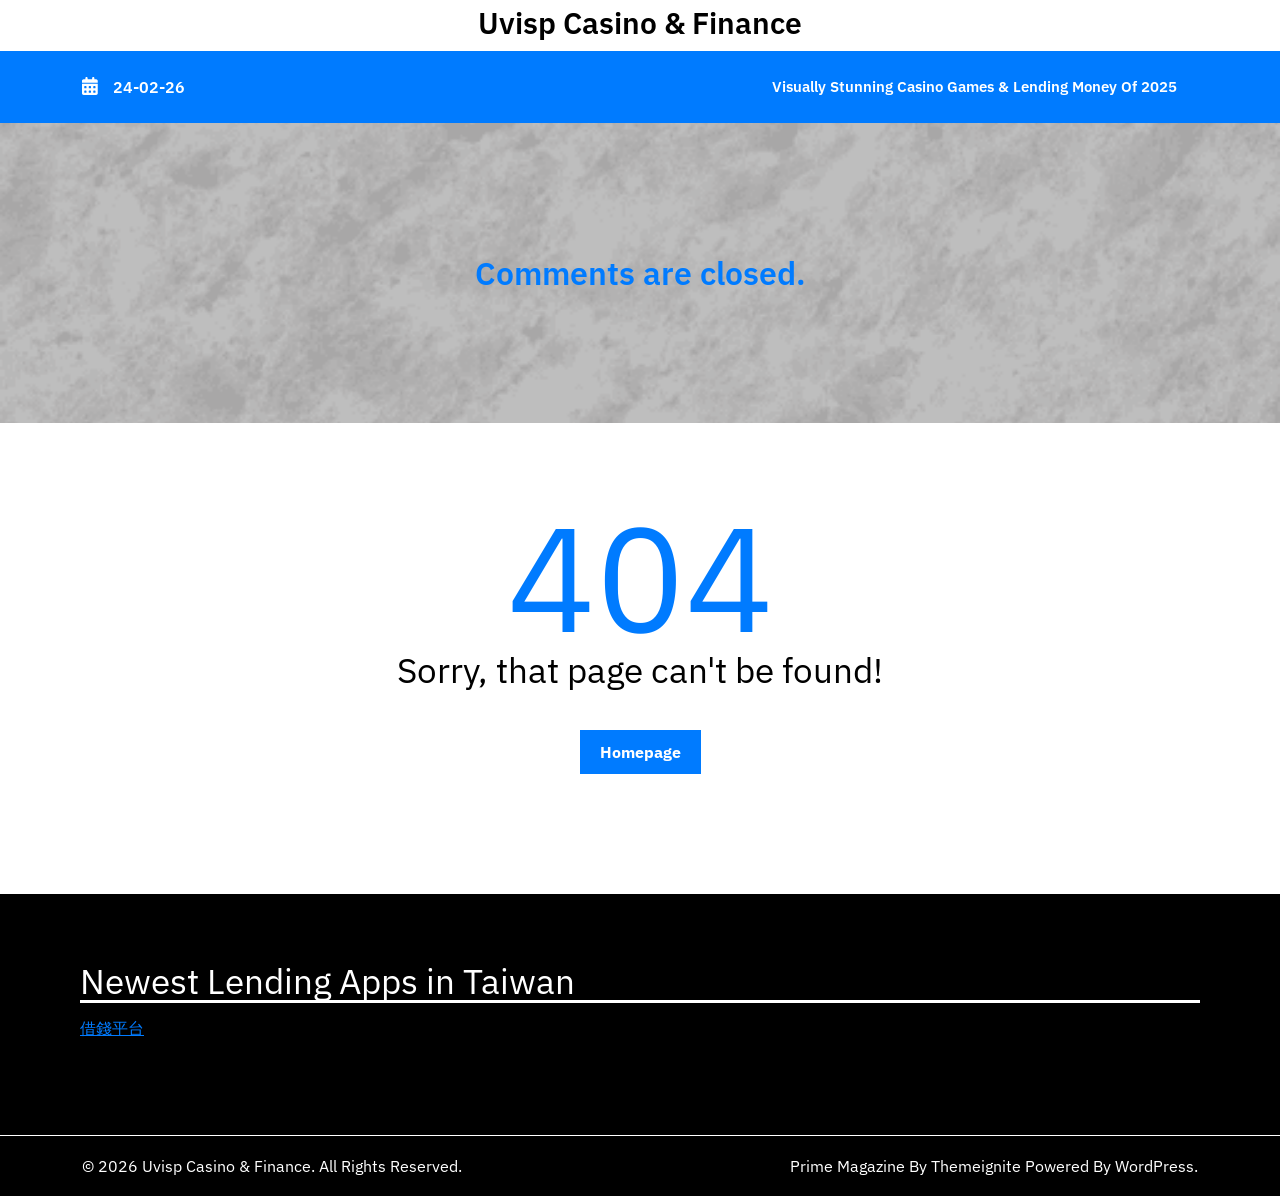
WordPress (1154, 1166)
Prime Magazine (847, 1166)
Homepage (640, 752)
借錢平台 (112, 1028)
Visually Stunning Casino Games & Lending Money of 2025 (974, 86)
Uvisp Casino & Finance (640, 22)
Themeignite (976, 1166)
